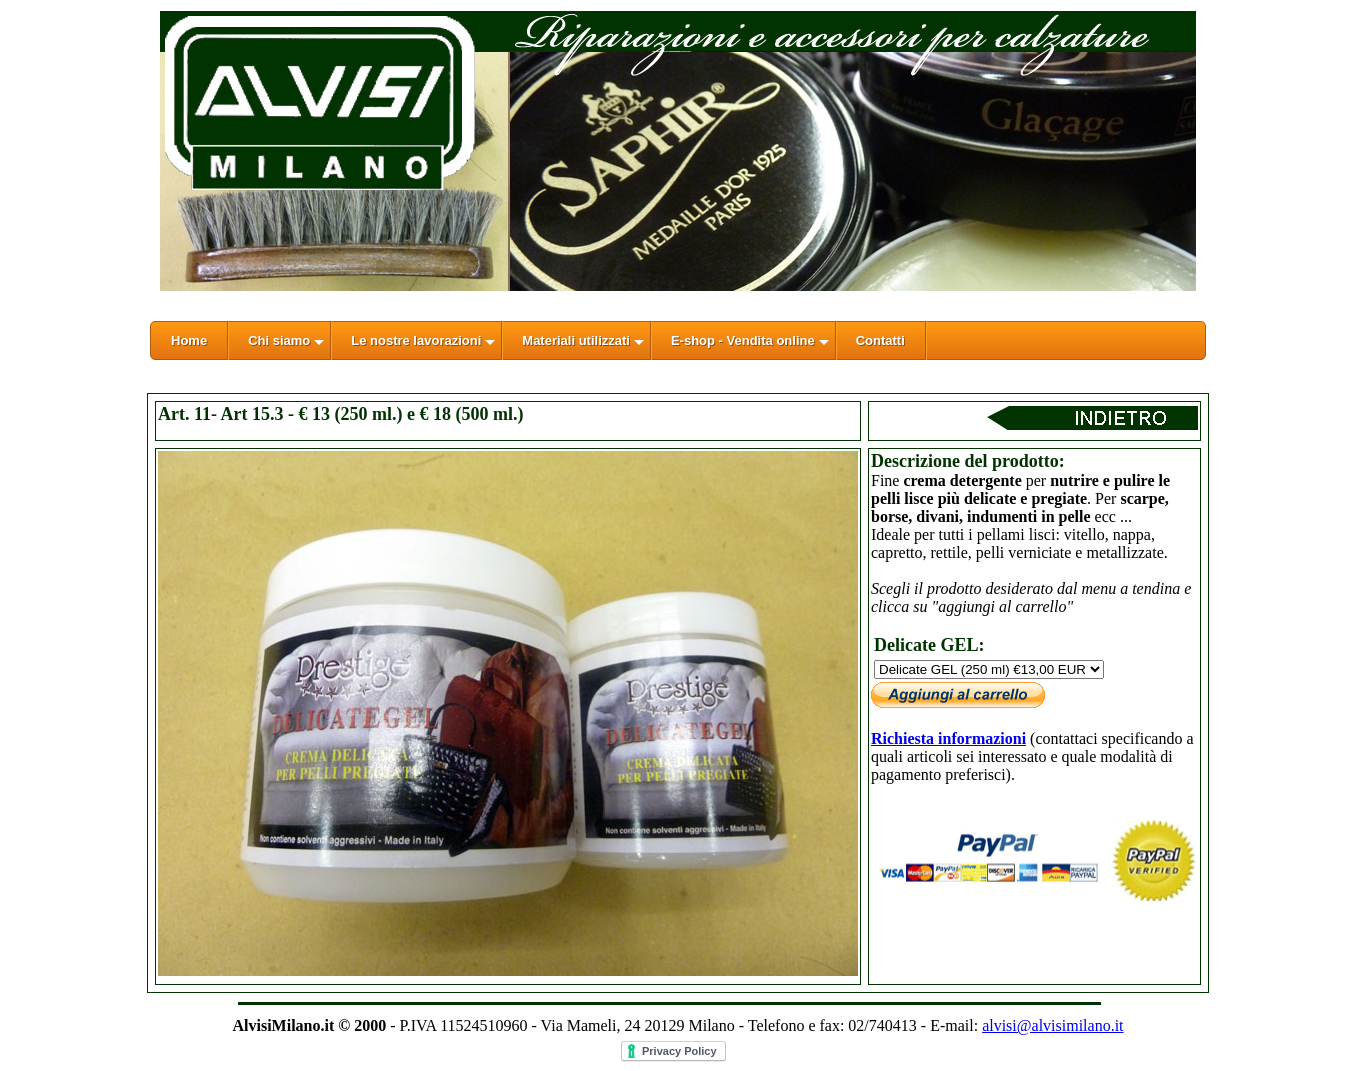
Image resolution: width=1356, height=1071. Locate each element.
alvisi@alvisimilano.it (1052, 1025)
